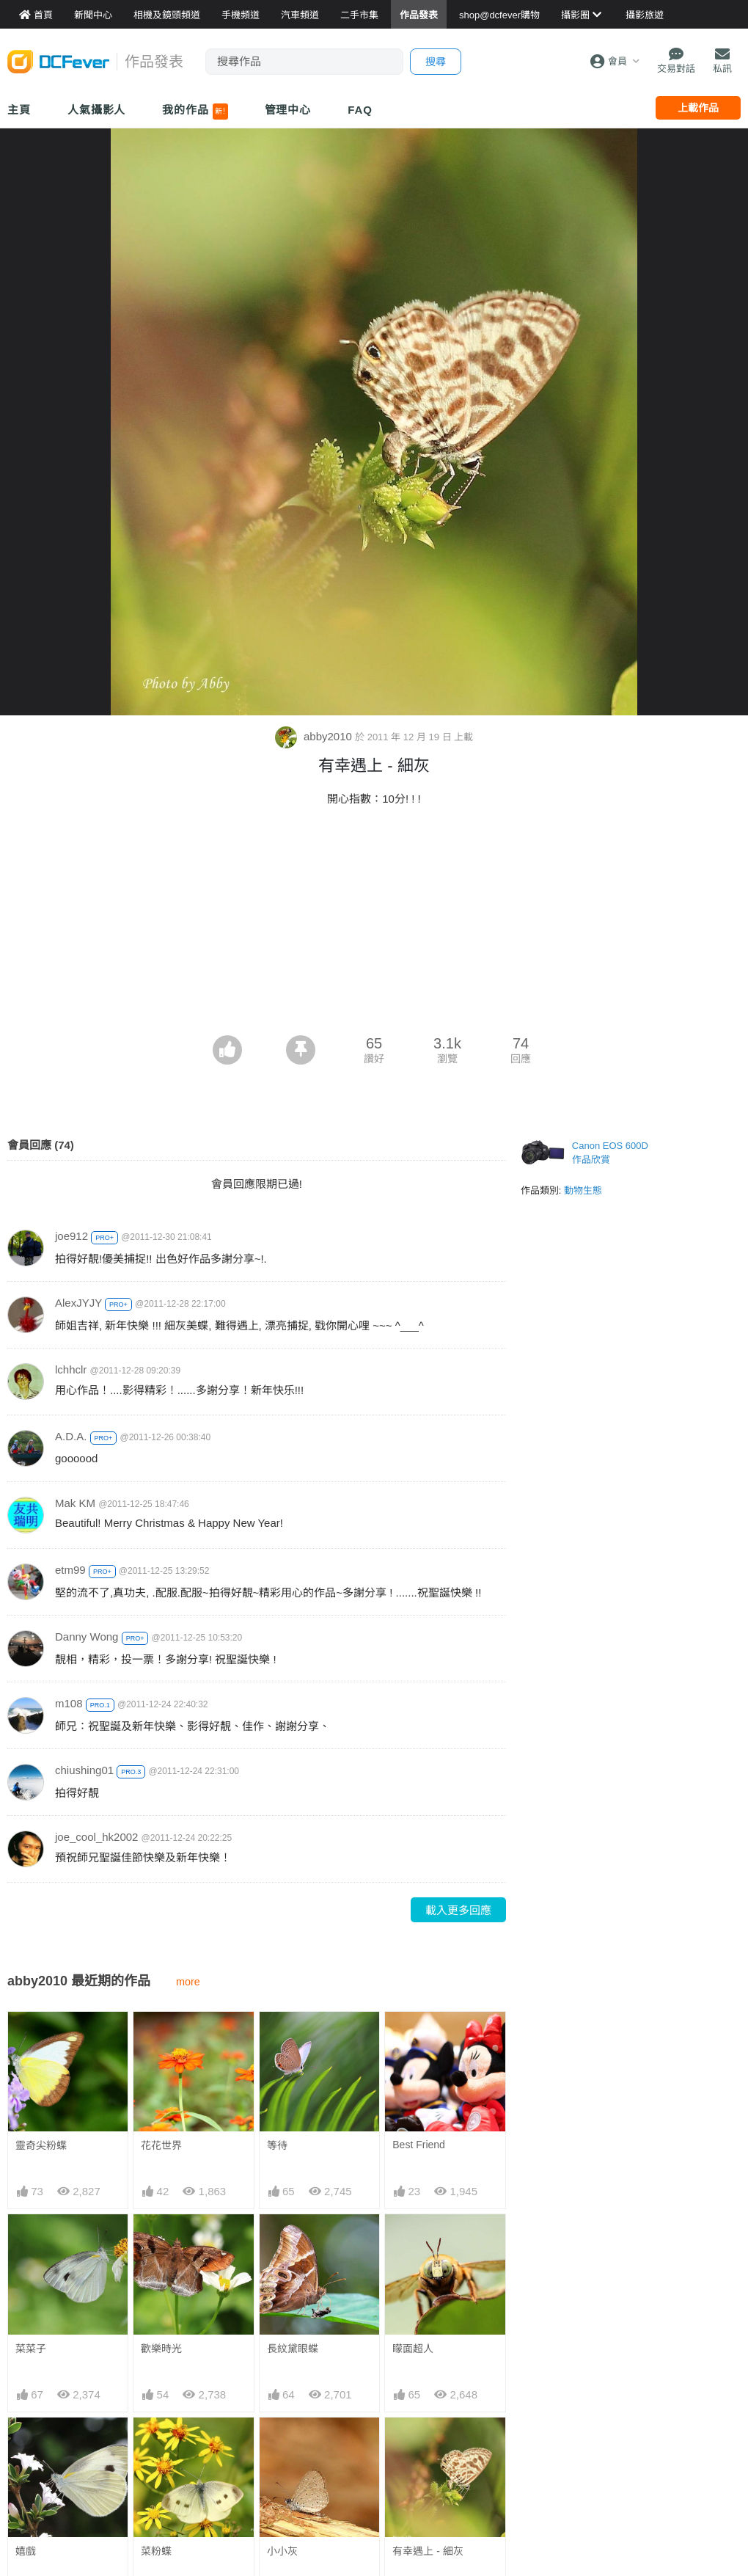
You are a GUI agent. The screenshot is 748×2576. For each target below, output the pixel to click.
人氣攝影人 (96, 109)
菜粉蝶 (156, 2551)
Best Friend (418, 2144)
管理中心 (288, 109)
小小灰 (282, 2444)
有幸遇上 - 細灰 (427, 2444)
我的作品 (194, 111)
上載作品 (698, 108)
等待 (277, 2145)
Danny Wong (86, 1636)
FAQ (360, 109)
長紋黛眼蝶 (292, 2348)
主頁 (19, 109)
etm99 (70, 1570)
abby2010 (315, 736)
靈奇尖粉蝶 (41, 2145)
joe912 (71, 1236)
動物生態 (583, 1190)
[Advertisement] (374, 925)
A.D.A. (71, 1436)
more (188, 1982)
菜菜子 (30, 2348)
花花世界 (161, 2145)
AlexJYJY (78, 1302)
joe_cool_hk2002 (96, 1837)
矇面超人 (412, 2348)
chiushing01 (84, 1770)
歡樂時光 (161, 2348)
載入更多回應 (458, 1910)
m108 (69, 1703)
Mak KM (75, 1503)
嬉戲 (25, 2551)
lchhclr (71, 1369)
